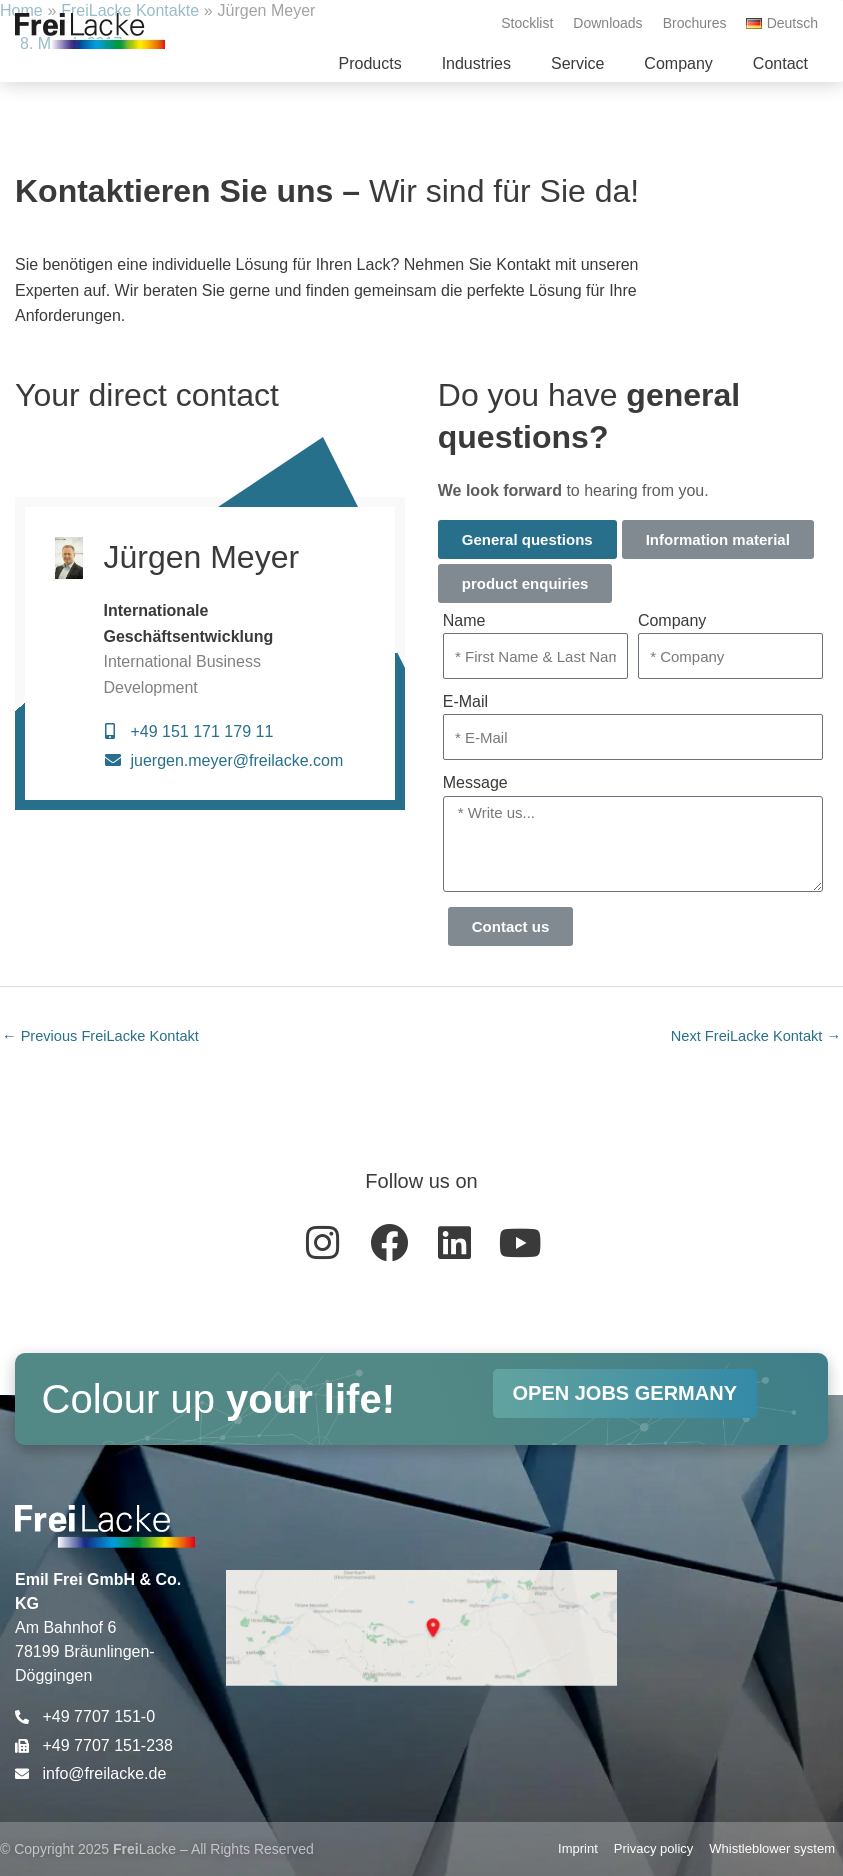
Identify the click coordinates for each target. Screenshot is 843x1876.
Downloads (607, 23)
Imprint (578, 1848)
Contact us (511, 926)
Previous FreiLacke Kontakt (100, 1036)
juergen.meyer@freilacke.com (236, 760)
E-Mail (465, 701)
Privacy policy (653, 1848)
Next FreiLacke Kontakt (756, 1036)
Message (475, 782)
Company (672, 620)
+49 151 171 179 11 (201, 731)
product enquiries (525, 583)
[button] (369, 64)
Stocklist (527, 23)
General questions (527, 539)
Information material (718, 539)
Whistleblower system (772, 1848)
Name (464, 620)
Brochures (695, 23)
